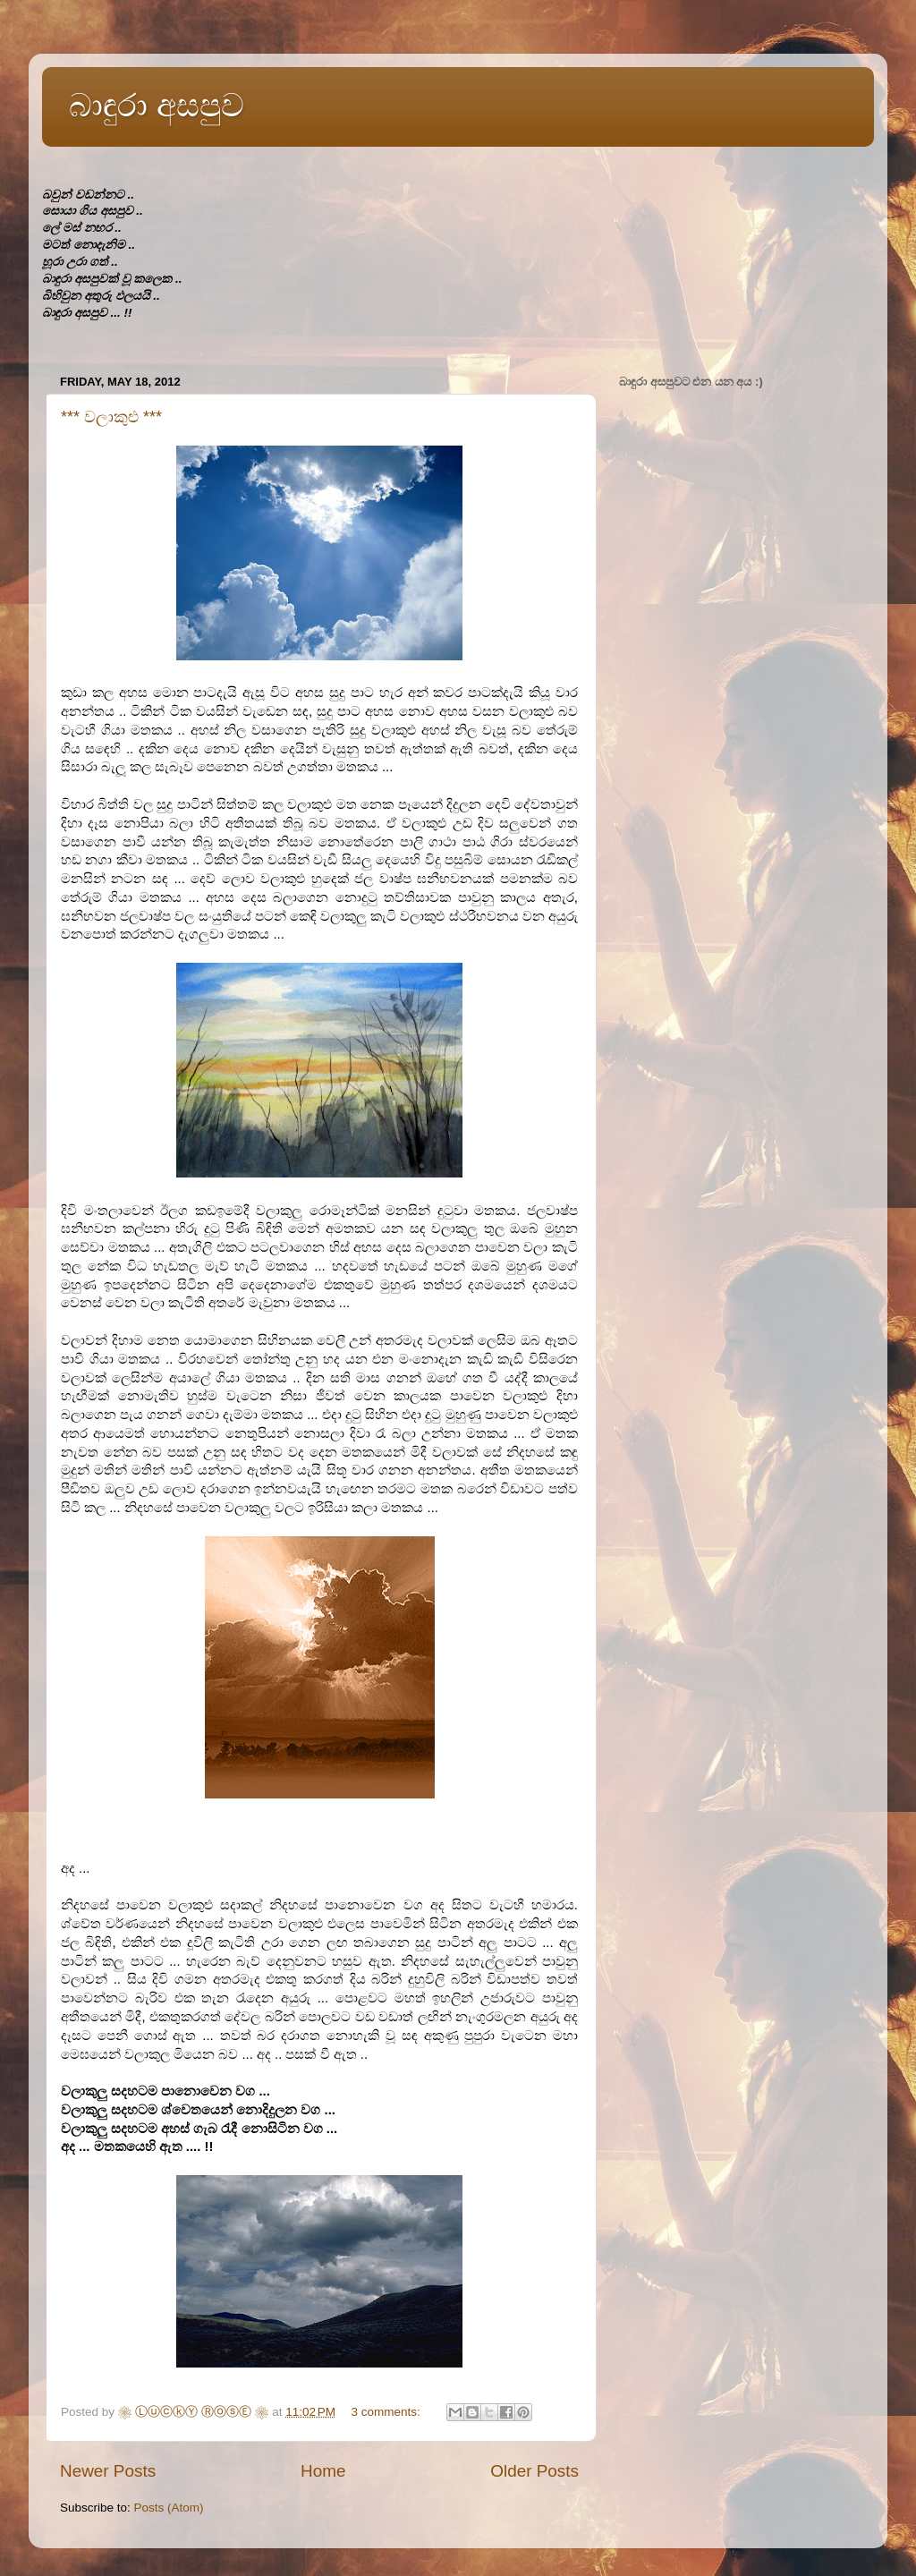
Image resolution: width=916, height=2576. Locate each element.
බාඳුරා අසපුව (156, 105)
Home (323, 2470)
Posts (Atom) (169, 2507)
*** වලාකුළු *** (111, 417)
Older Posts (534, 2470)
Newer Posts (108, 2470)
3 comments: (387, 2412)
